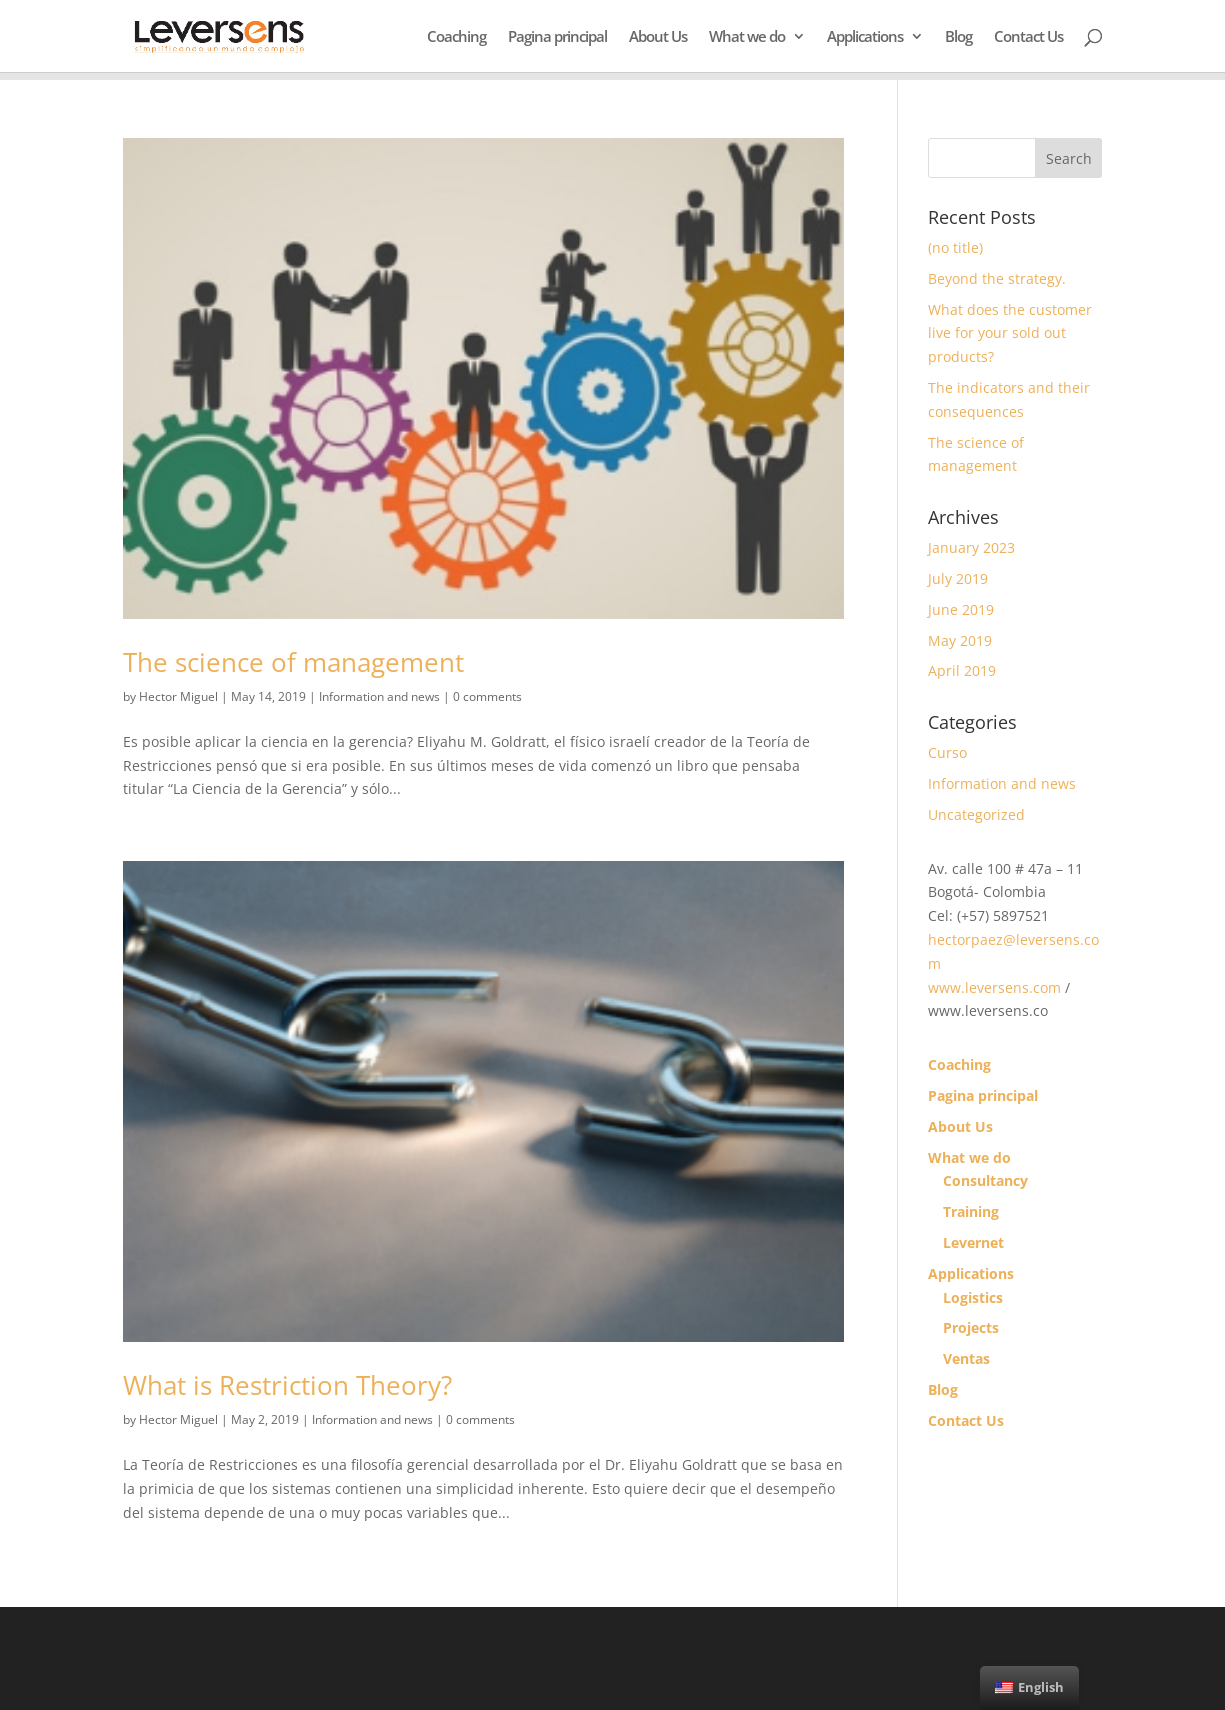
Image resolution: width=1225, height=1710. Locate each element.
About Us (658, 37)
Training (971, 1211)
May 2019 (960, 640)
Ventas (966, 1358)
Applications (865, 37)
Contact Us (1028, 37)
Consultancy (985, 1180)
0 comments (487, 696)
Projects (971, 1327)
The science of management (293, 662)
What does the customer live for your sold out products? (1010, 333)
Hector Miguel (178, 696)
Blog (958, 37)
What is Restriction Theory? (287, 1385)
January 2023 (971, 547)
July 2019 (958, 578)
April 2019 (962, 670)
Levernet (973, 1242)
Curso (947, 752)
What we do (747, 37)
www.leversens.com (994, 987)
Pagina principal (557, 37)
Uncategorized (976, 814)
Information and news (379, 696)
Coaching (456, 37)
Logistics (973, 1297)
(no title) (955, 247)
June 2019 (961, 609)
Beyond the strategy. (997, 278)
